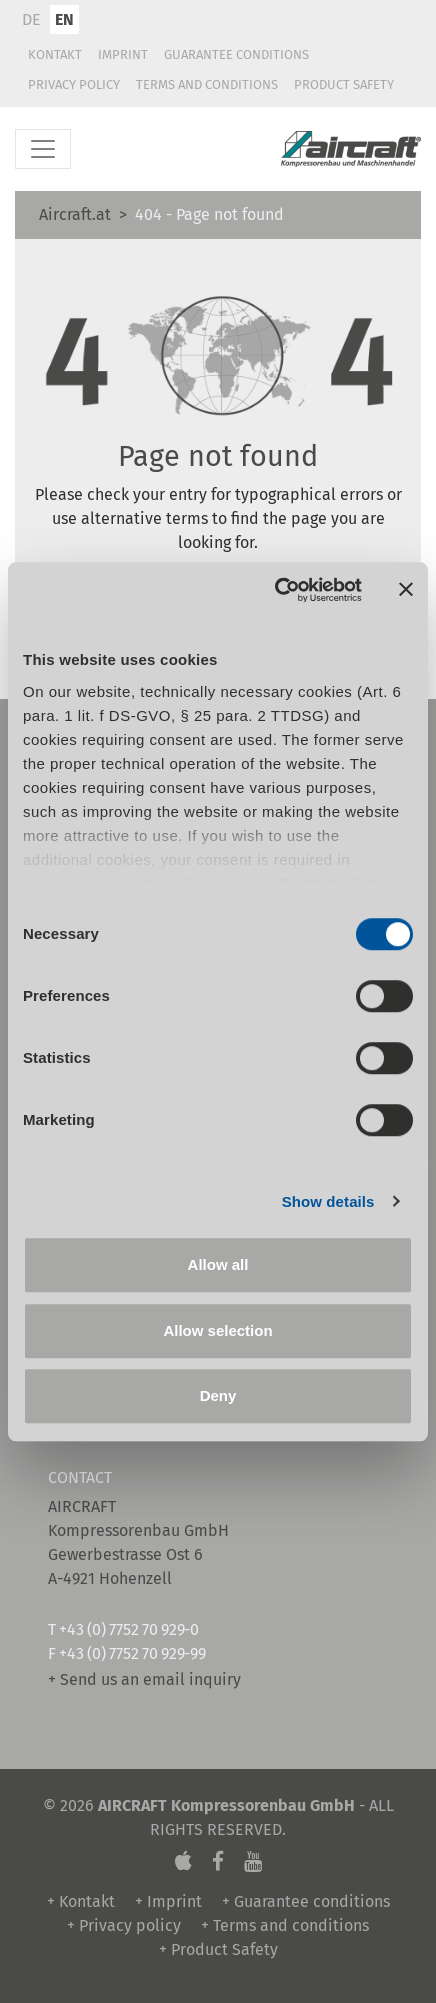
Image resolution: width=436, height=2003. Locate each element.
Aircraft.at (75, 214)
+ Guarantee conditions (306, 1901)
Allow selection (217, 1330)
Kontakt (55, 54)
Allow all (218, 1264)
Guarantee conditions (236, 54)
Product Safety (344, 84)
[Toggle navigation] (43, 149)
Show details (328, 1201)
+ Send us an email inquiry (144, 1679)
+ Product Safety (218, 1949)
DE (31, 19)
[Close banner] (406, 590)
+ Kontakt (81, 1901)
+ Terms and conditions (285, 1925)
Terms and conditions (207, 84)
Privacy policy (74, 84)
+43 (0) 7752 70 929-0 (128, 1629)
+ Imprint (168, 1901)
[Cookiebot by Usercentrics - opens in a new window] (276, 590)
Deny (218, 1395)
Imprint (123, 54)
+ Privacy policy (124, 1925)
